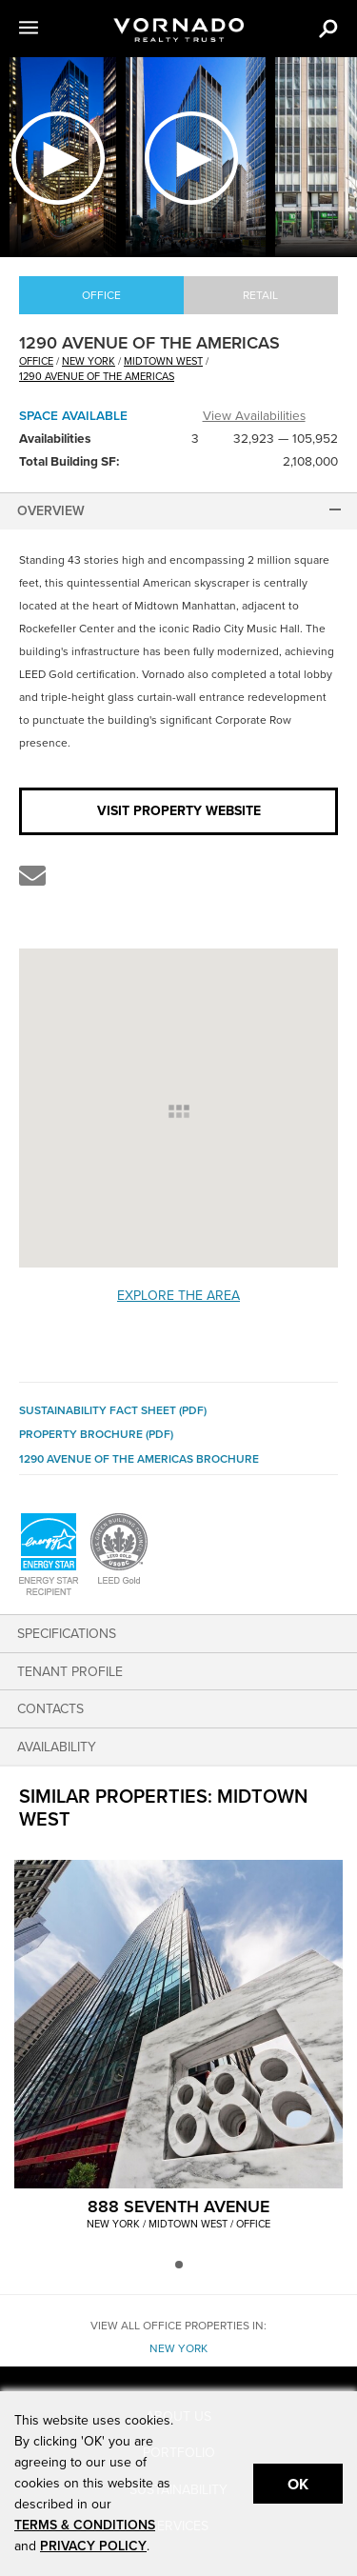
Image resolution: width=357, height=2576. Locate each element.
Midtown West (163, 361)
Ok (298, 2484)
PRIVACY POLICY (93, 2546)
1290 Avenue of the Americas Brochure (139, 1459)
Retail (260, 295)
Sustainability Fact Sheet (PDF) (113, 1410)
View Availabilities (254, 416)
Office (101, 295)
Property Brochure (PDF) (96, 1434)
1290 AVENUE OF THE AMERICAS (96, 376)
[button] (51, 28)
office (36, 361)
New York (88, 361)
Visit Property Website (179, 811)
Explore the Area (178, 1296)
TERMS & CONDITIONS (84, 2525)
